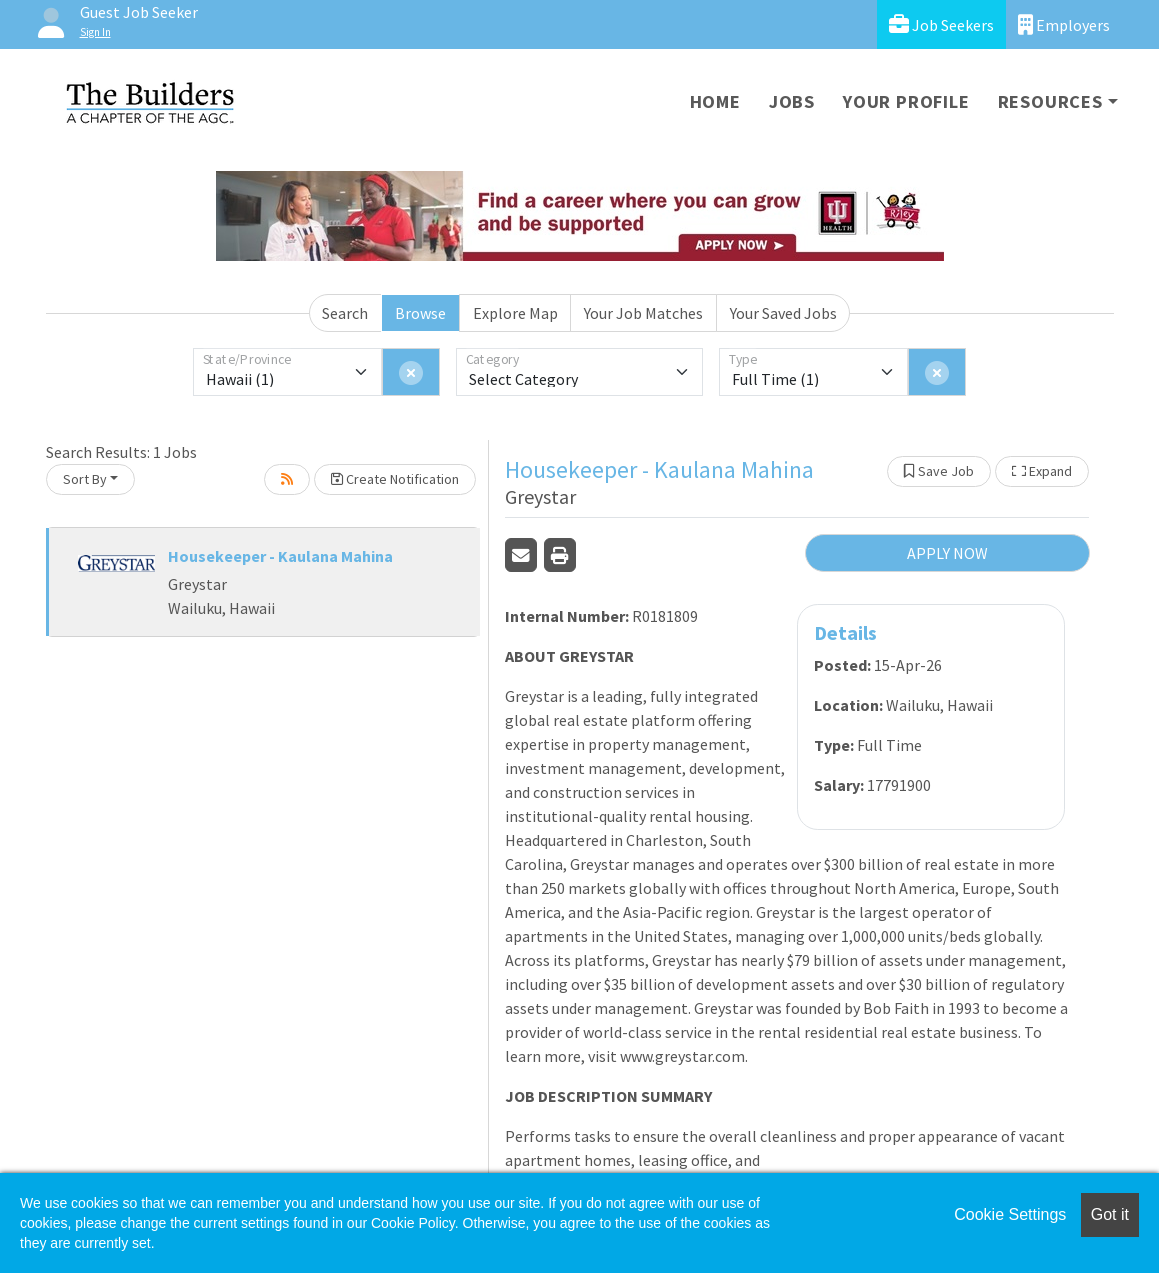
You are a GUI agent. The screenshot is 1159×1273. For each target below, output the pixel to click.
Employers (1064, 24)
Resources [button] (1050, 101)
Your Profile (906, 101)
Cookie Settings (1010, 1214)
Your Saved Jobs (783, 313)
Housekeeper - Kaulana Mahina (280, 556)
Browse (420, 313)
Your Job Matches (643, 313)
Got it (1110, 1214)
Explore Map (515, 313)
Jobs (792, 101)
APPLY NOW (947, 553)
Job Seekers (941, 24)
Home (715, 101)
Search (345, 313)
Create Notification (395, 479)
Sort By (85, 479)
